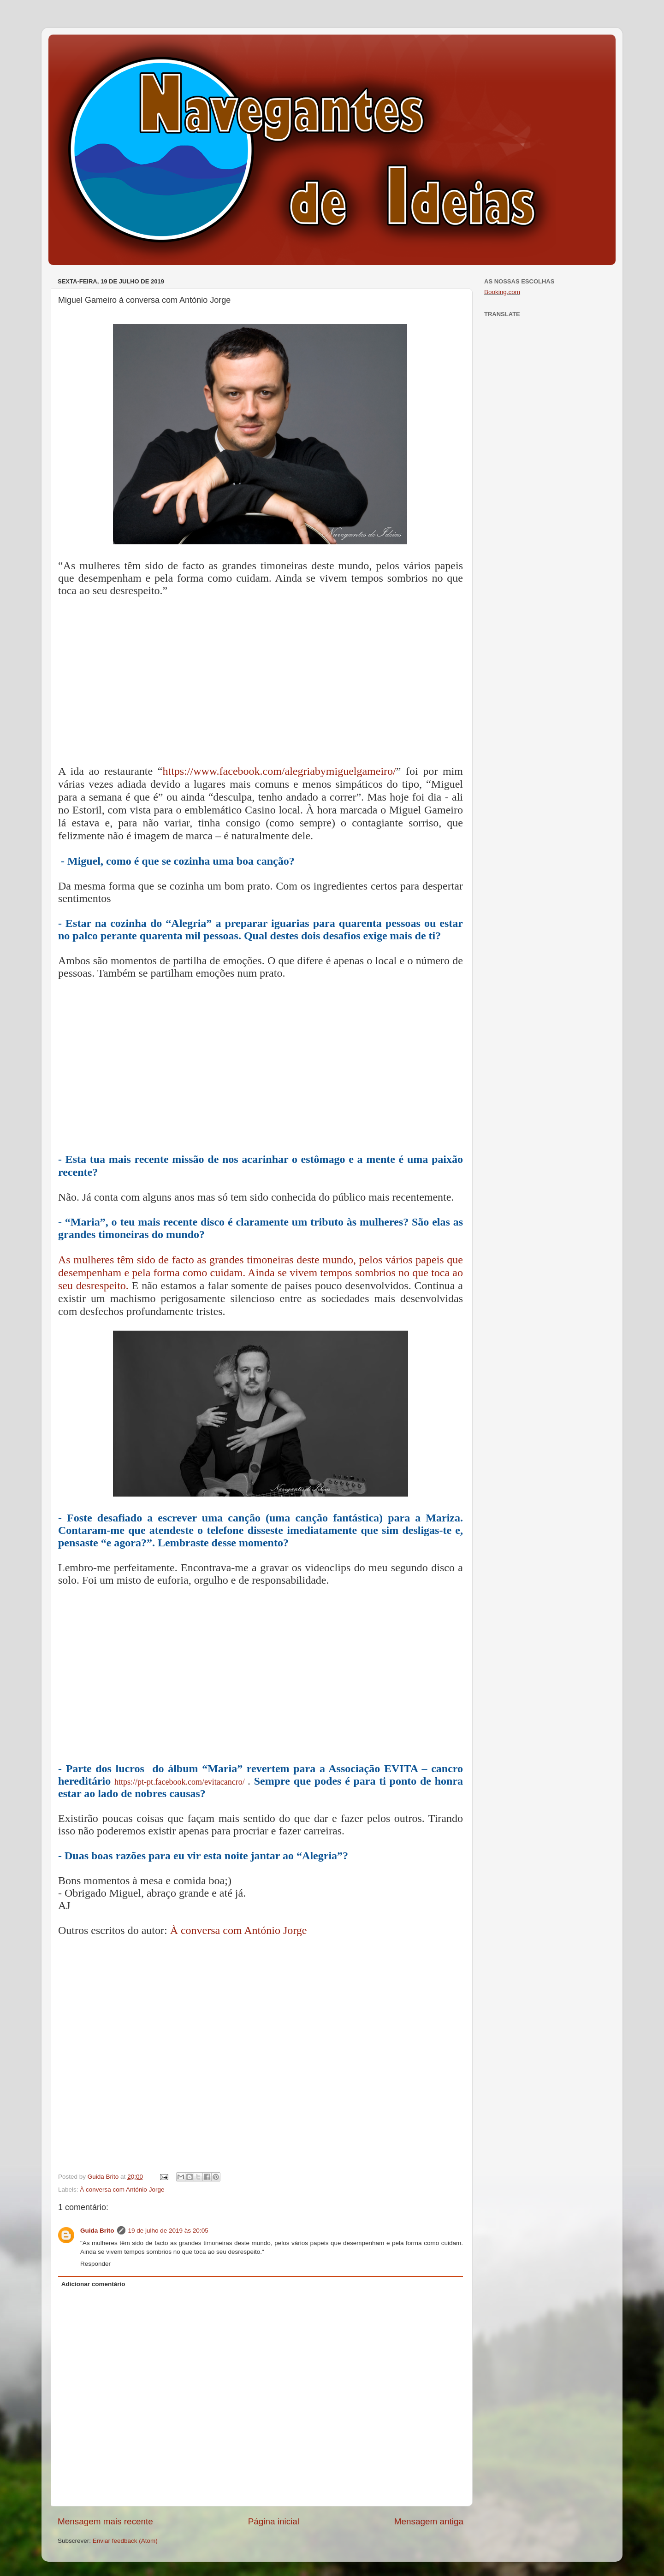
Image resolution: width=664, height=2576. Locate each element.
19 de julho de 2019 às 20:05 (168, 2230)
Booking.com (502, 292)
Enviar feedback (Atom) (125, 2540)
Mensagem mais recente (105, 2521)
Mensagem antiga (428, 2521)
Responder (95, 2263)
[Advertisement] (260, 683)
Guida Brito (97, 2230)
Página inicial (273, 2521)
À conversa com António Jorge (238, 1930)
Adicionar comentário (93, 2284)
